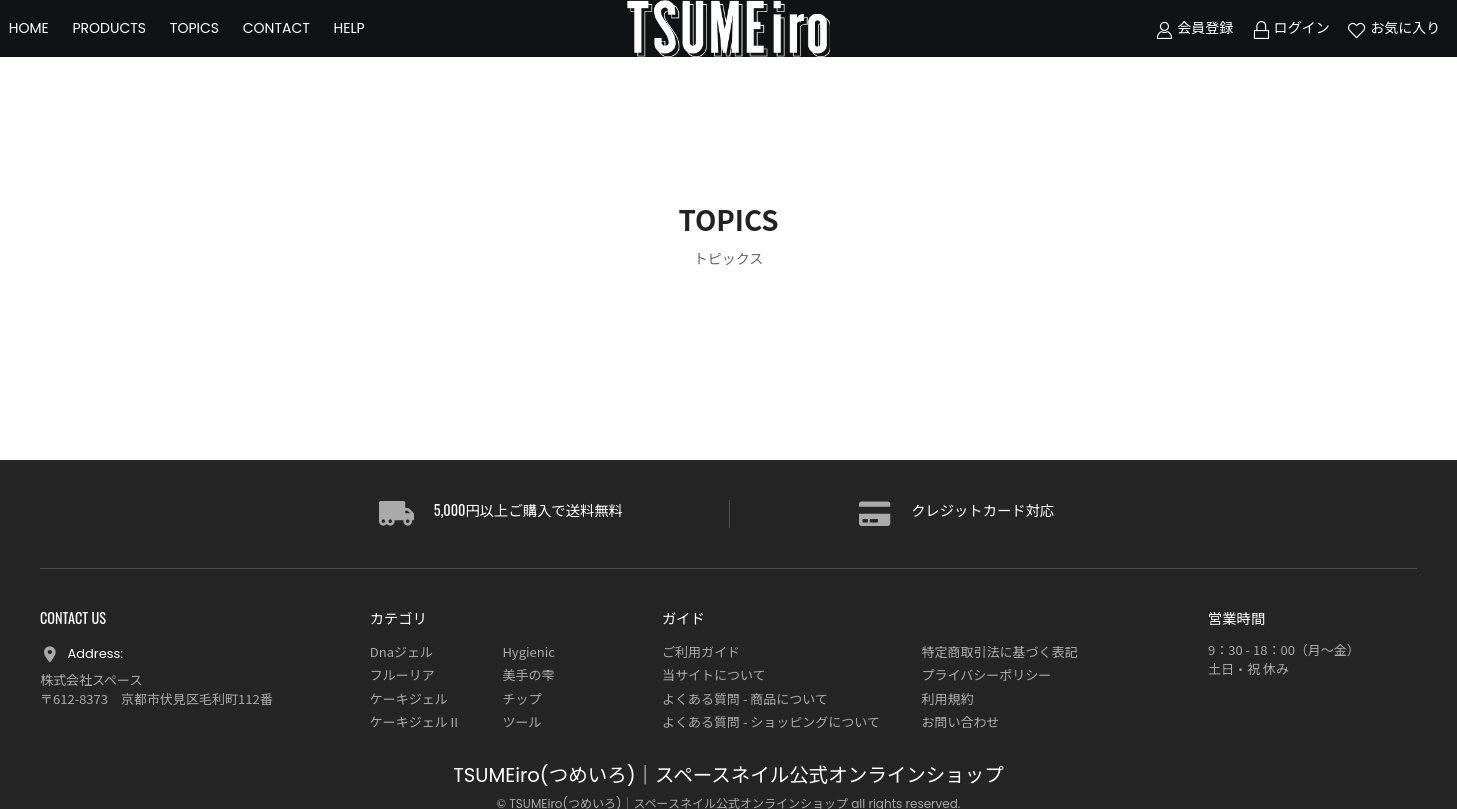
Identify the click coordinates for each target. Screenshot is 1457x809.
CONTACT (307, 50)
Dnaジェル (401, 651)
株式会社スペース (91, 679)
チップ (521, 698)
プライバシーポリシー (987, 674)
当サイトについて (714, 674)
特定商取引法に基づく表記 (1000, 651)
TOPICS (225, 50)
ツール (521, 721)
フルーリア (402, 674)
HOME (60, 50)
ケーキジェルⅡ (415, 721)
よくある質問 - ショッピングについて (771, 721)
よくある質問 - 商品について (745, 698)
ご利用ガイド (701, 651)
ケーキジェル (409, 698)
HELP (380, 50)
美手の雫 (528, 674)
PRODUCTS (141, 50)
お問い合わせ (961, 721)
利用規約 (948, 698)
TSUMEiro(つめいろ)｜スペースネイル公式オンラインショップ (728, 775)
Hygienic (528, 651)
